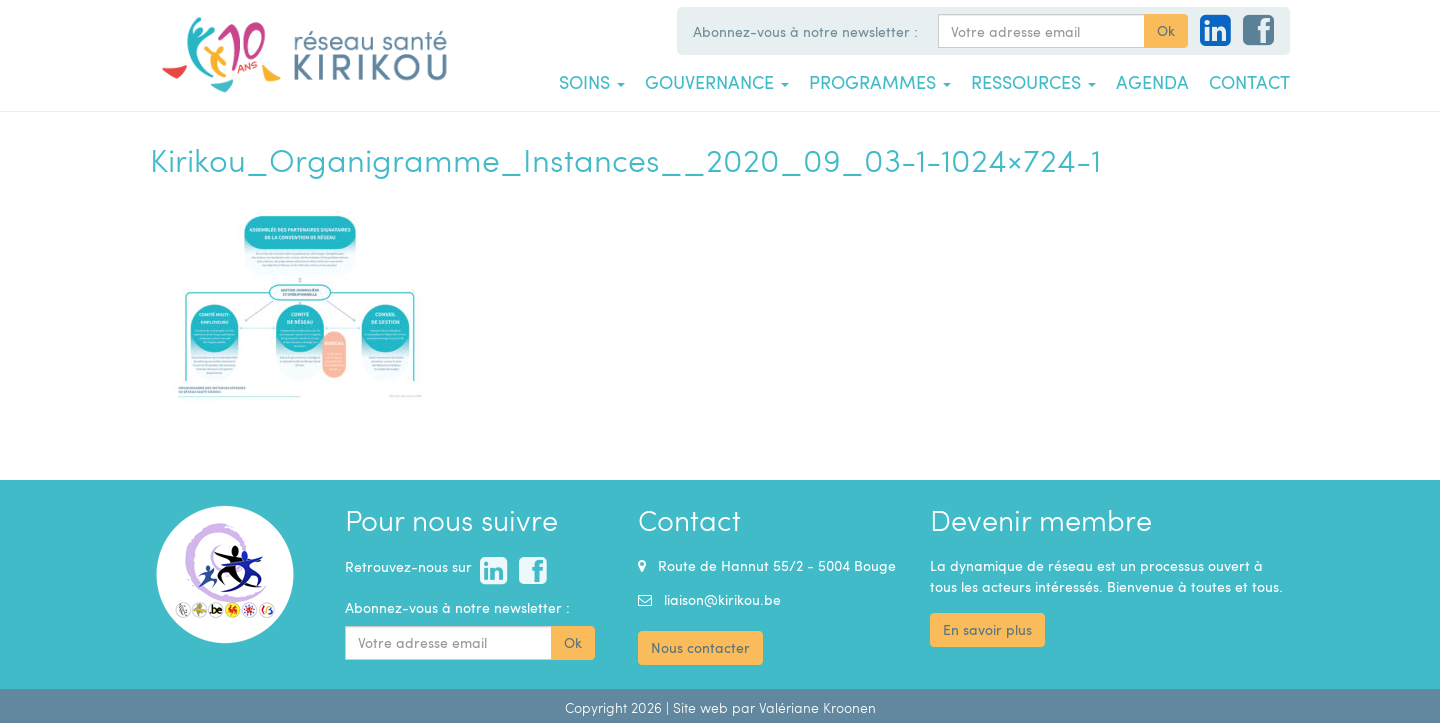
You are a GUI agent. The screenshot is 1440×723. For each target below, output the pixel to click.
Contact (1249, 82)
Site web (700, 707)
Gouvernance (717, 82)
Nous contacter (700, 647)
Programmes (880, 82)
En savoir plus (987, 629)
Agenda (1152, 82)
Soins (592, 82)
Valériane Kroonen (817, 707)
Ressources (1033, 82)
